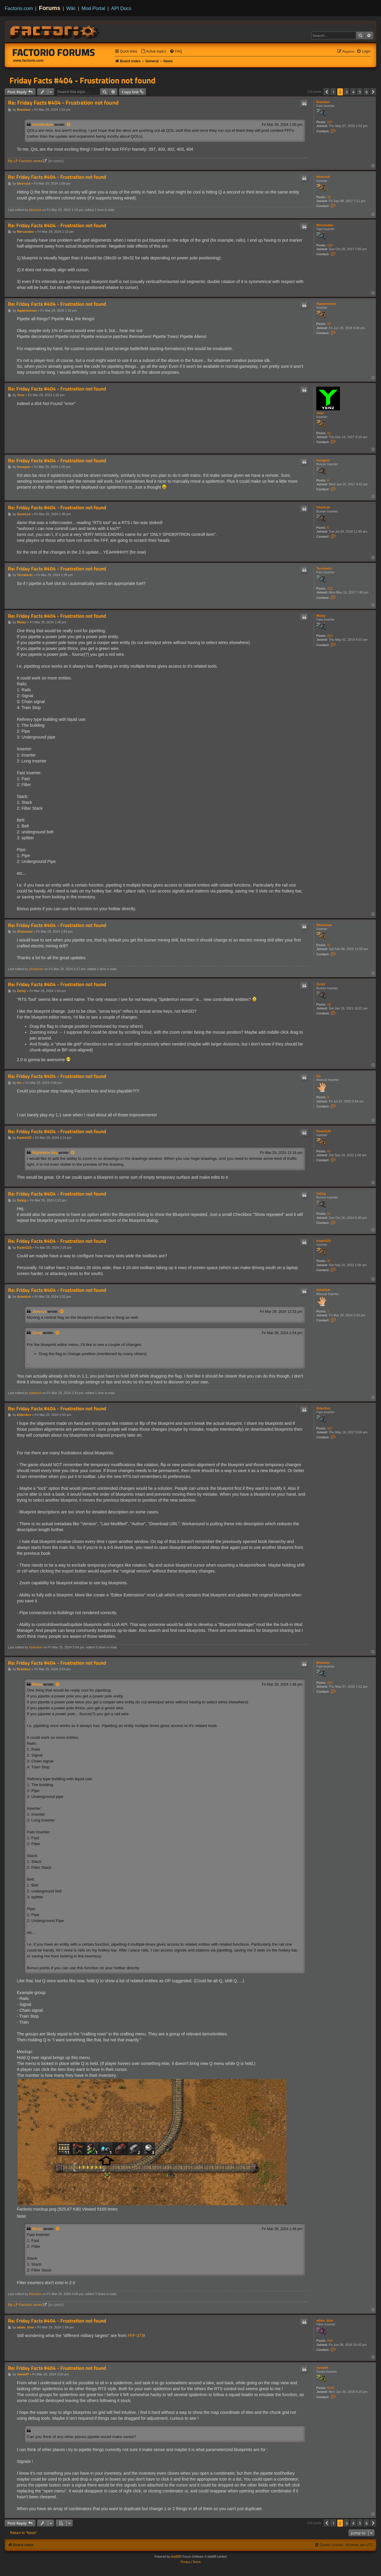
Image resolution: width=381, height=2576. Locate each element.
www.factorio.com (28, 60)
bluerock (323, 176)
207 (330, 122)
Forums (50, 8)
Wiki (71, 8)
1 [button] (333, 92)
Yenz (320, 413)
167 (330, 1428)
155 (330, 245)
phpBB (175, 2556)
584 (330, 2340)
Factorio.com (19, 8)
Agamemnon (326, 303)
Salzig (321, 1193)
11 (329, 1213)
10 (329, 1004)
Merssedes (324, 225)
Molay (320, 615)
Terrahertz (324, 568)
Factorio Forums (53, 52)
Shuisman (324, 925)
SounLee (323, 507)
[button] (327, 91)
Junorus (39, 1312)
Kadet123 (323, 1131)
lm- (318, 1076)
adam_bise (324, 2320)
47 (329, 945)
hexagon (323, 460)
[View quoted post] (68, 125)
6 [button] (367, 92)
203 (330, 636)
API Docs (121, 8)
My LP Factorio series (25, 161)
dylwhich (323, 1290)
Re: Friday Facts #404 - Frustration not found (63, 102)
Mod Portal (93, 8)
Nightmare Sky (45, 1153)
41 (329, 433)
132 (330, 588)
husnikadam (42, 125)
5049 (330, 2388)
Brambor (323, 102)
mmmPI (322, 2368)
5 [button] (360, 92)
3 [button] (347, 92)
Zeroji (320, 984)
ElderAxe (323, 1408)
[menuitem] (153, 52)
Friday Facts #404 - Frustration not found (82, 80)
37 (329, 324)
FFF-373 (136, 2335)
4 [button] (353, 92)
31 (329, 197)
